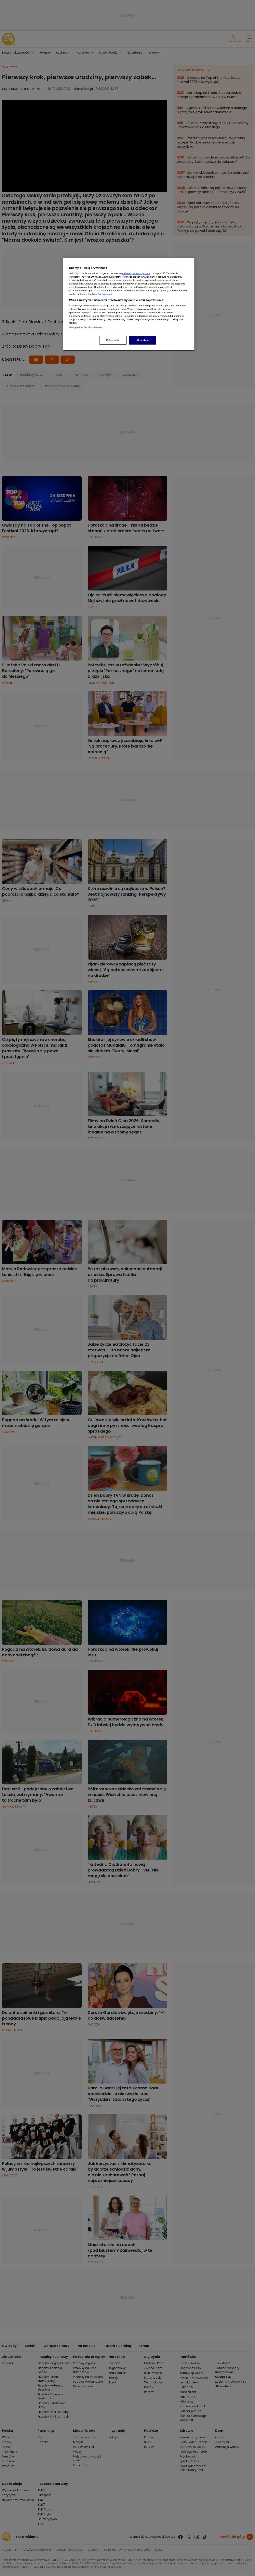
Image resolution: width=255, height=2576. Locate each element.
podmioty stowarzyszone (135, 273)
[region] (129, 304)
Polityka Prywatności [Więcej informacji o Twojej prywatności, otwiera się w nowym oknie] (100, 294)
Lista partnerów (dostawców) (86, 327)
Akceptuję (142, 340)
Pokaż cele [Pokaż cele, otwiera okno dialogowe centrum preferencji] (113, 340)
